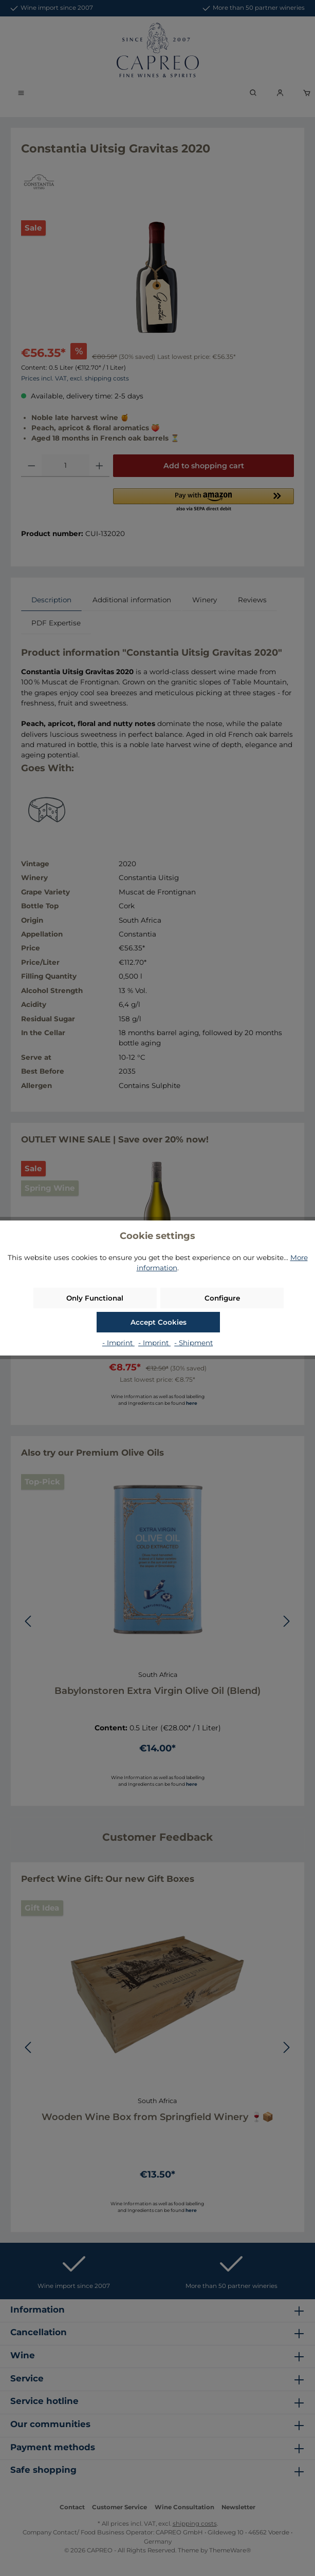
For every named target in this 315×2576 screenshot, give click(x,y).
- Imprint (118, 1343)
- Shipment (193, 1343)
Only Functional (94, 1298)
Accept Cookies (159, 1322)
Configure (222, 1298)
